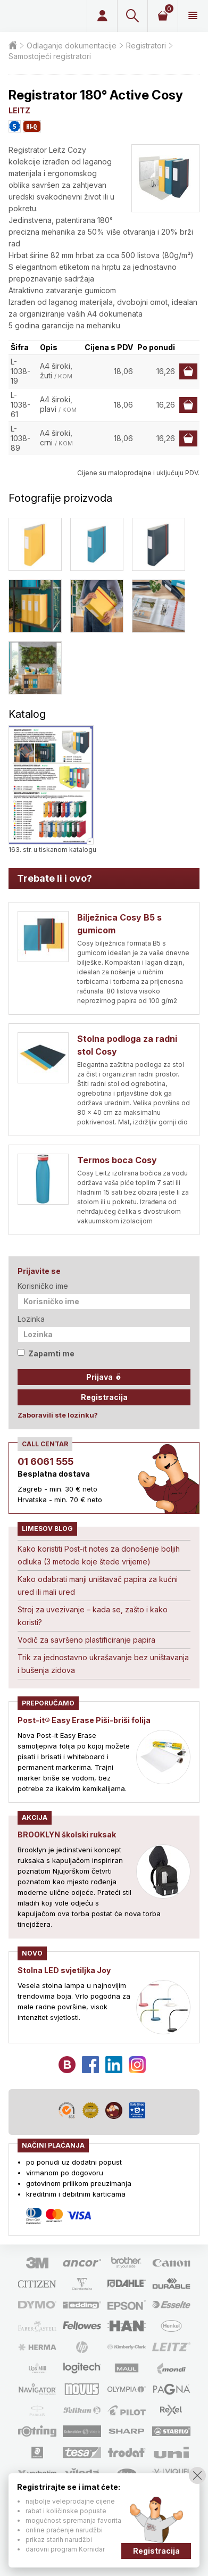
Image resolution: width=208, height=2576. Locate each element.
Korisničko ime (43, 1285)
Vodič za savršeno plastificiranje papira (86, 1639)
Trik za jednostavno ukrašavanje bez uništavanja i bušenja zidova (103, 1664)
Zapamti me (46, 1353)
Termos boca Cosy (117, 1160)
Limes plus (46, 16)
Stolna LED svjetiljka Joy (64, 1970)
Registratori (146, 45)
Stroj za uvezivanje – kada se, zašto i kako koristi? (93, 1616)
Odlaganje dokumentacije (72, 45)
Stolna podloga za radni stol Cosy (127, 1045)
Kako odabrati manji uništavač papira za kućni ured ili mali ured (98, 1585)
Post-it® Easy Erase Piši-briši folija (84, 1720)
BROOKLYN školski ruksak (67, 1834)
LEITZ (19, 110)
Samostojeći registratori (50, 56)
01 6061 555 (45, 1461)
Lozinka (31, 1318)
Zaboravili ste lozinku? (58, 1415)
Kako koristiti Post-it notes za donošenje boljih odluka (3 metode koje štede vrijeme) (99, 1555)
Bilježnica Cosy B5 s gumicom (119, 923)
